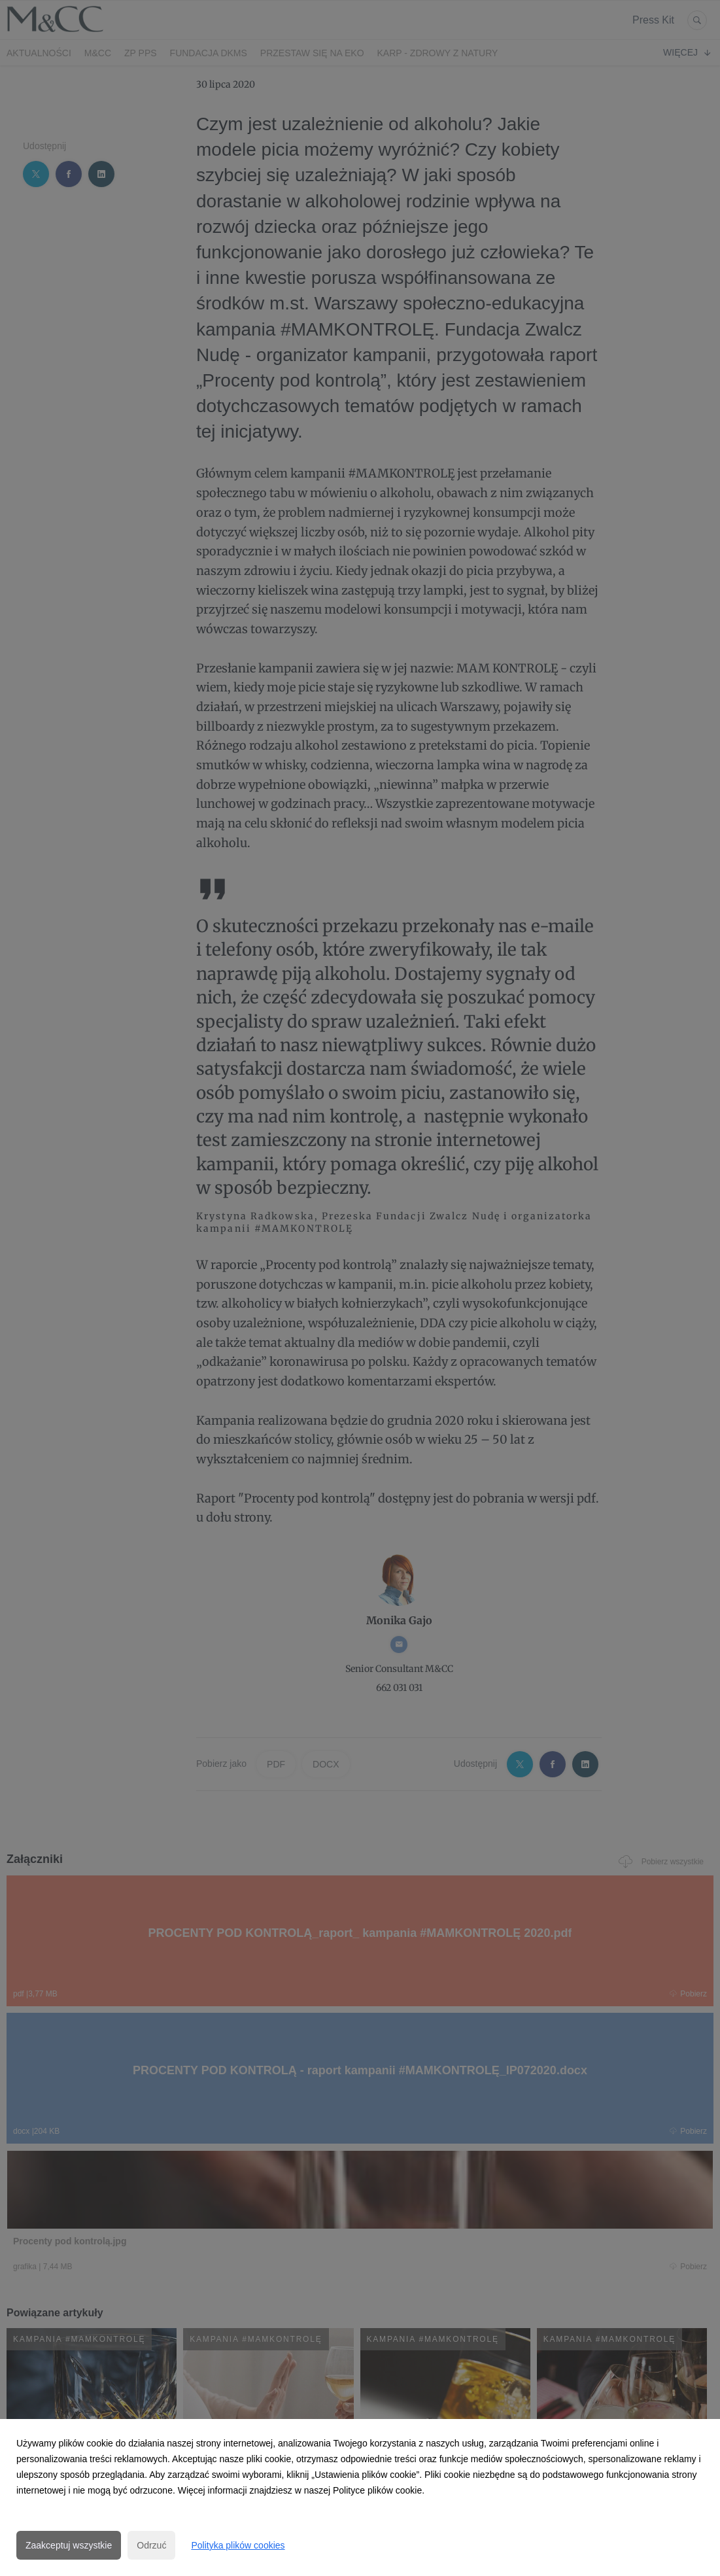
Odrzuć (151, 2545)
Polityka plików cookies (237, 2545)
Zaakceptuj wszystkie (69, 2545)
